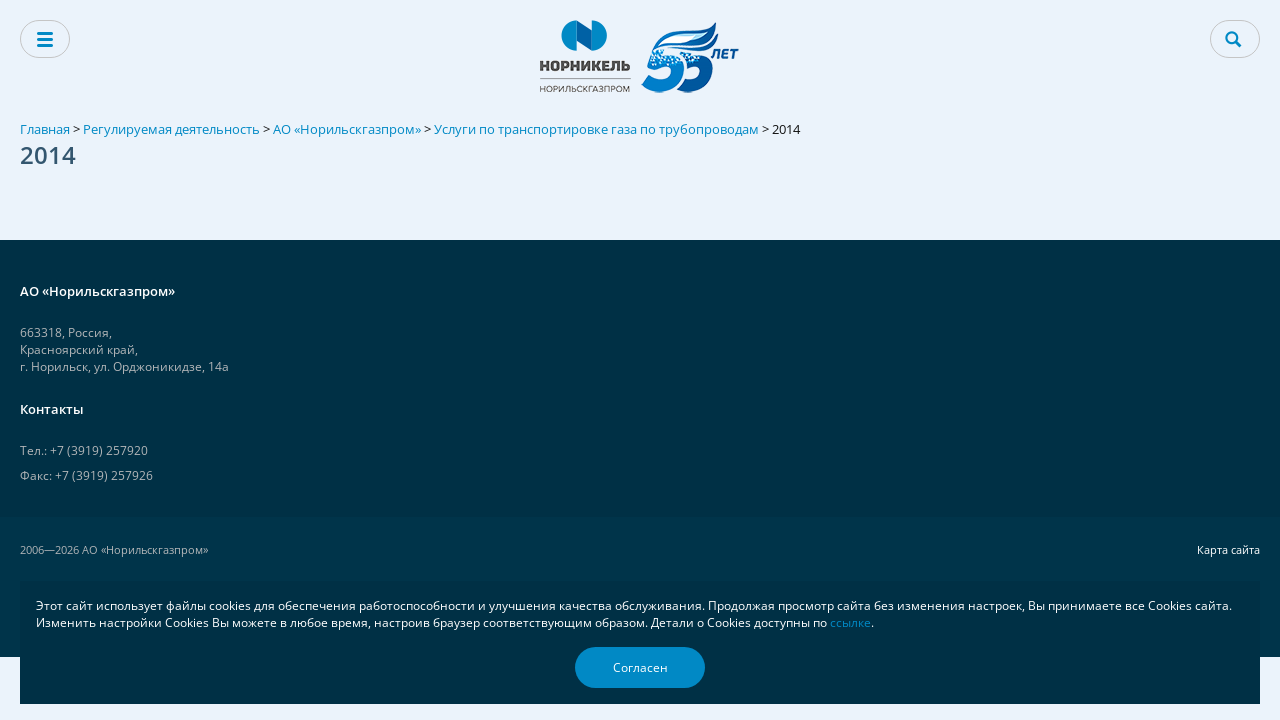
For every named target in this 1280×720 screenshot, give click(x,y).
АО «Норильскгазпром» (347, 129)
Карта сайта (1228, 549)
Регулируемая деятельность (171, 129)
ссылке (850, 622)
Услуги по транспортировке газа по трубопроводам (596, 129)
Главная (45, 129)
